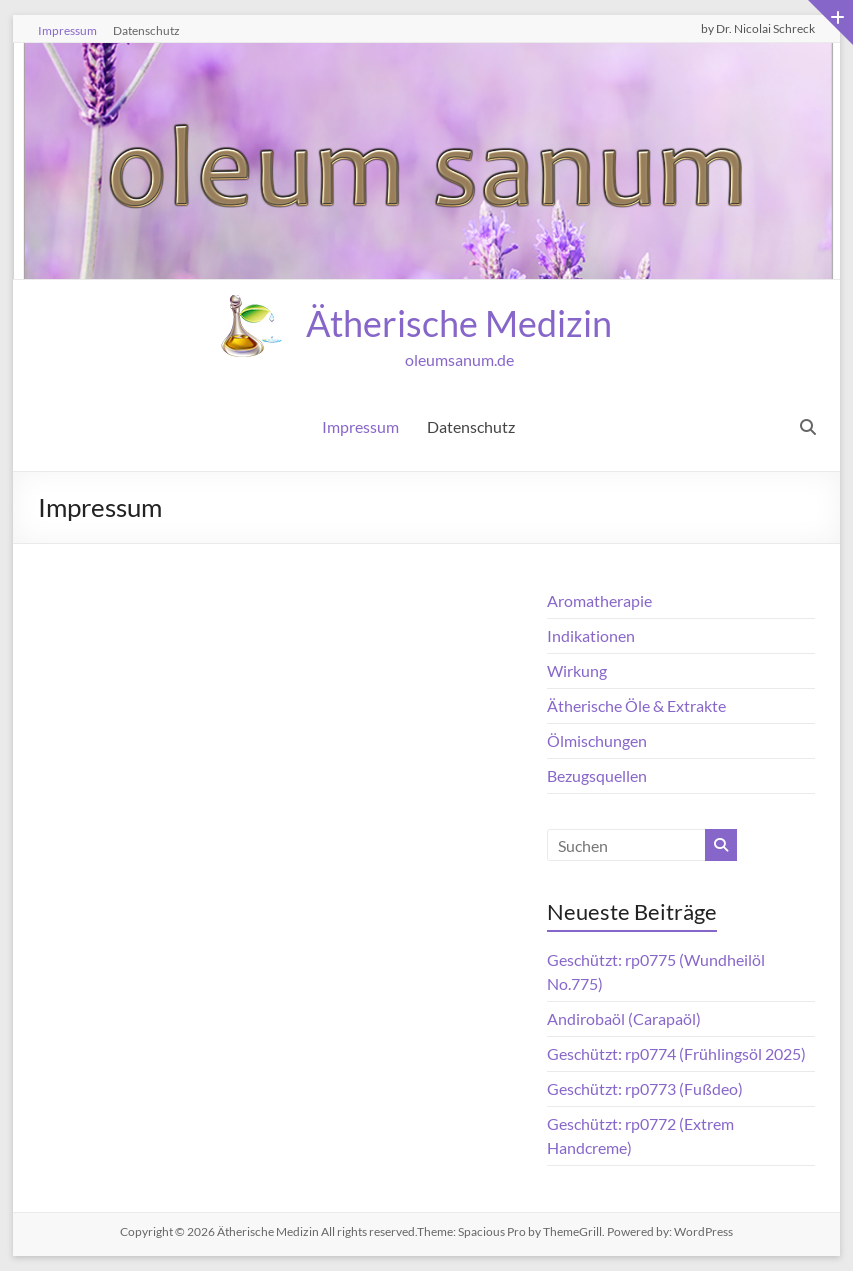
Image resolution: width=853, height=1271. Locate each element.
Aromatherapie (599, 600)
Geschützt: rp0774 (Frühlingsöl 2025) (676, 1053)
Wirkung (577, 670)
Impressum (67, 30)
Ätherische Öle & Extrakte (636, 705)
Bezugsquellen (597, 775)
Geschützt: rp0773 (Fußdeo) (645, 1088)
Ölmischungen (597, 740)
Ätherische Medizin (459, 323)
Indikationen (591, 635)
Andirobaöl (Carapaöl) (624, 1018)
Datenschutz (146, 30)
